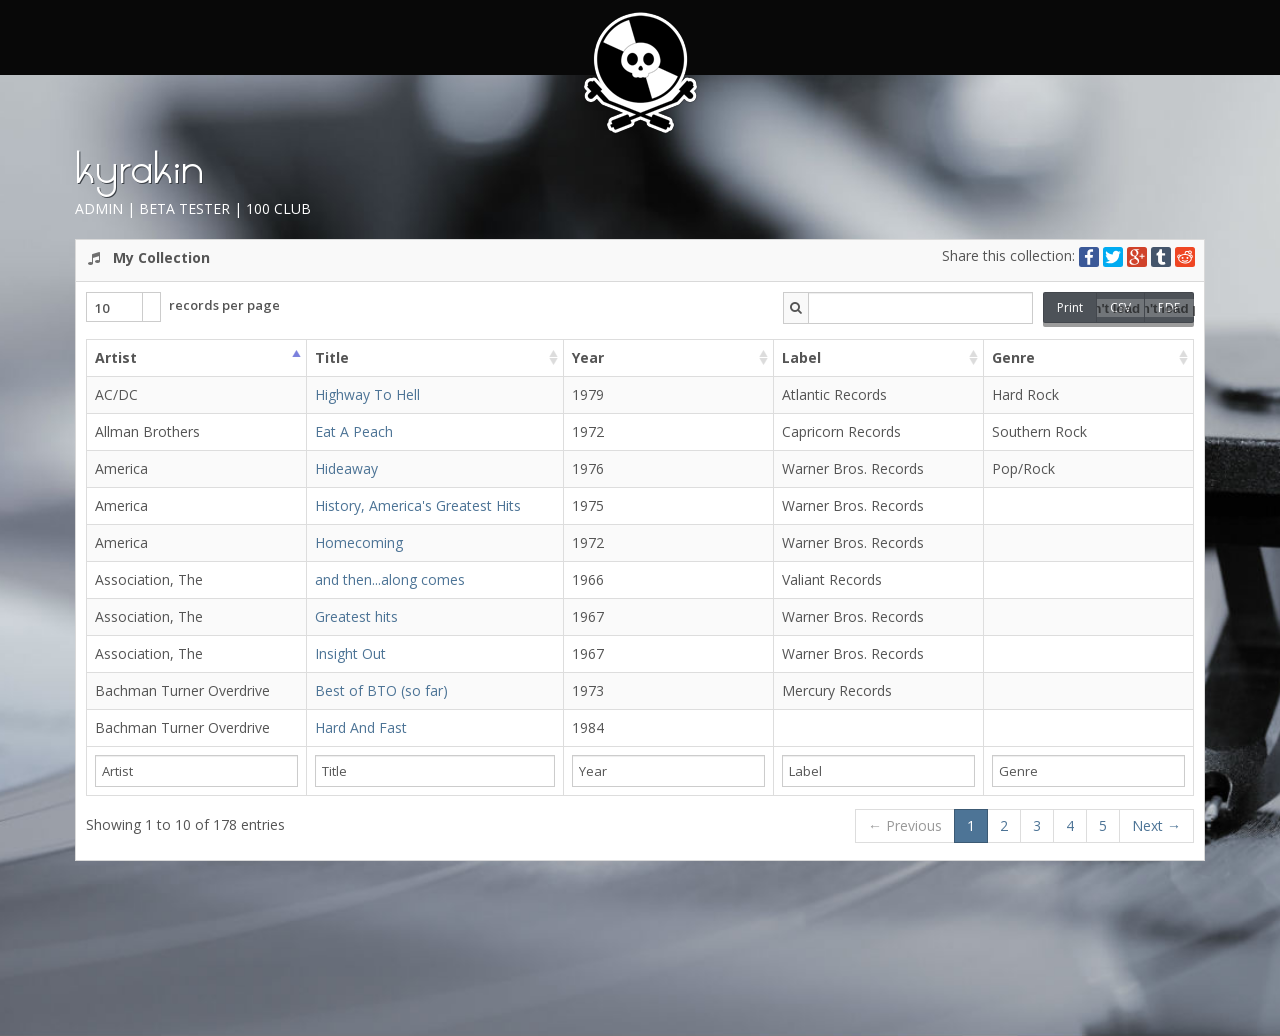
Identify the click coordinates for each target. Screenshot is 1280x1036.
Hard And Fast (361, 727)
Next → (1156, 825)
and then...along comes (390, 579)
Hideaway (346, 468)
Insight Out (350, 653)
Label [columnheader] (801, 357)
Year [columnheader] (588, 357)
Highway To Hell (367, 394)
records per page (183, 307)
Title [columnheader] (332, 357)
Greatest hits (356, 616)
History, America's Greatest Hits (418, 505)
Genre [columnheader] (1013, 357)
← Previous (905, 825)
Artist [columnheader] (116, 357)
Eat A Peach (354, 431)
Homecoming (359, 542)
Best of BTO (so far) (381, 690)
